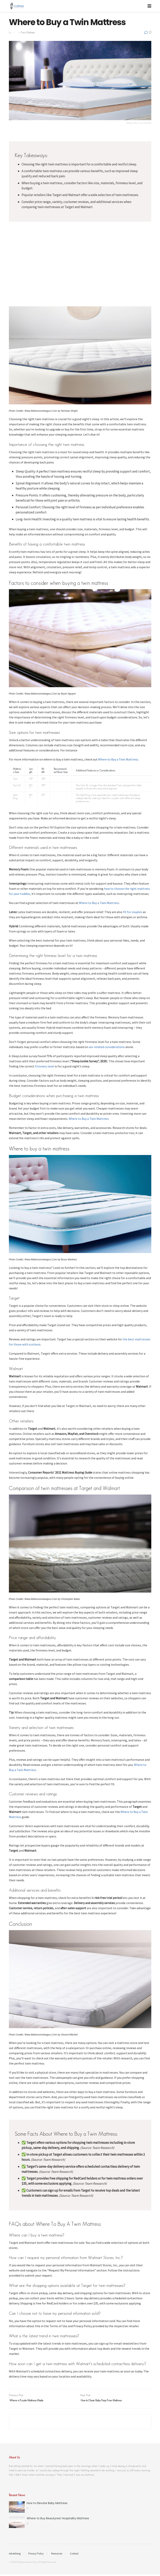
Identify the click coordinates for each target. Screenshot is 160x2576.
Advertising (15, 2555)
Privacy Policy (36, 2555)
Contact (74, 2555)
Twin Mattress (28, 32)
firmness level (44, 1066)
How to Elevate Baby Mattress (47, 2505)
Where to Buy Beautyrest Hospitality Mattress (58, 2520)
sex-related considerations (107, 1047)
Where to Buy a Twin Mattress (118, 759)
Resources (56, 2555)
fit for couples (132, 912)
